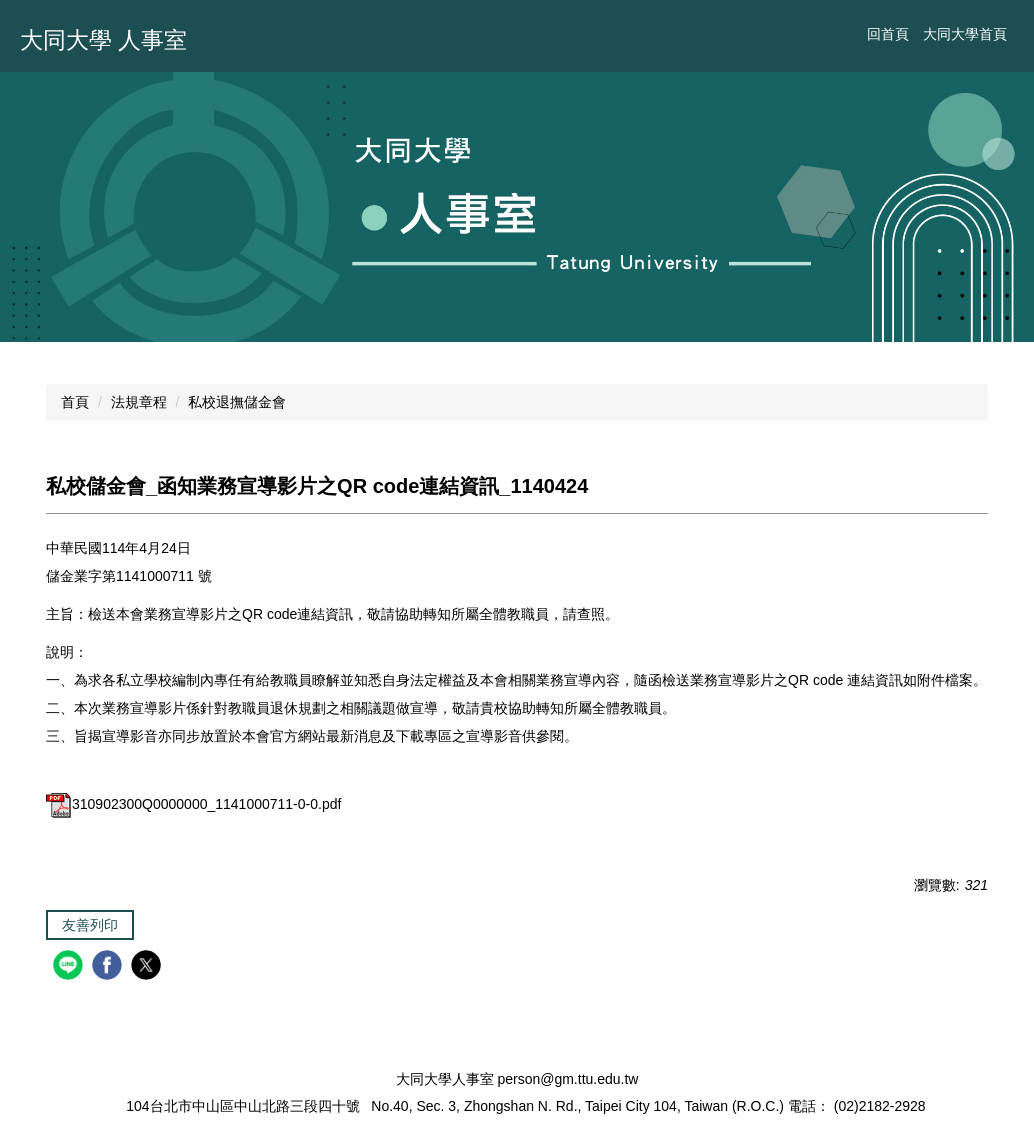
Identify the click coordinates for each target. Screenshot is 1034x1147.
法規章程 (139, 402)
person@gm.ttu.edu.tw (567, 1079)
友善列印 (90, 925)
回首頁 (888, 34)
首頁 (75, 402)
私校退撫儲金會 (237, 402)
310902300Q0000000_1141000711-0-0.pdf (193, 804)
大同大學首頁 (965, 34)
